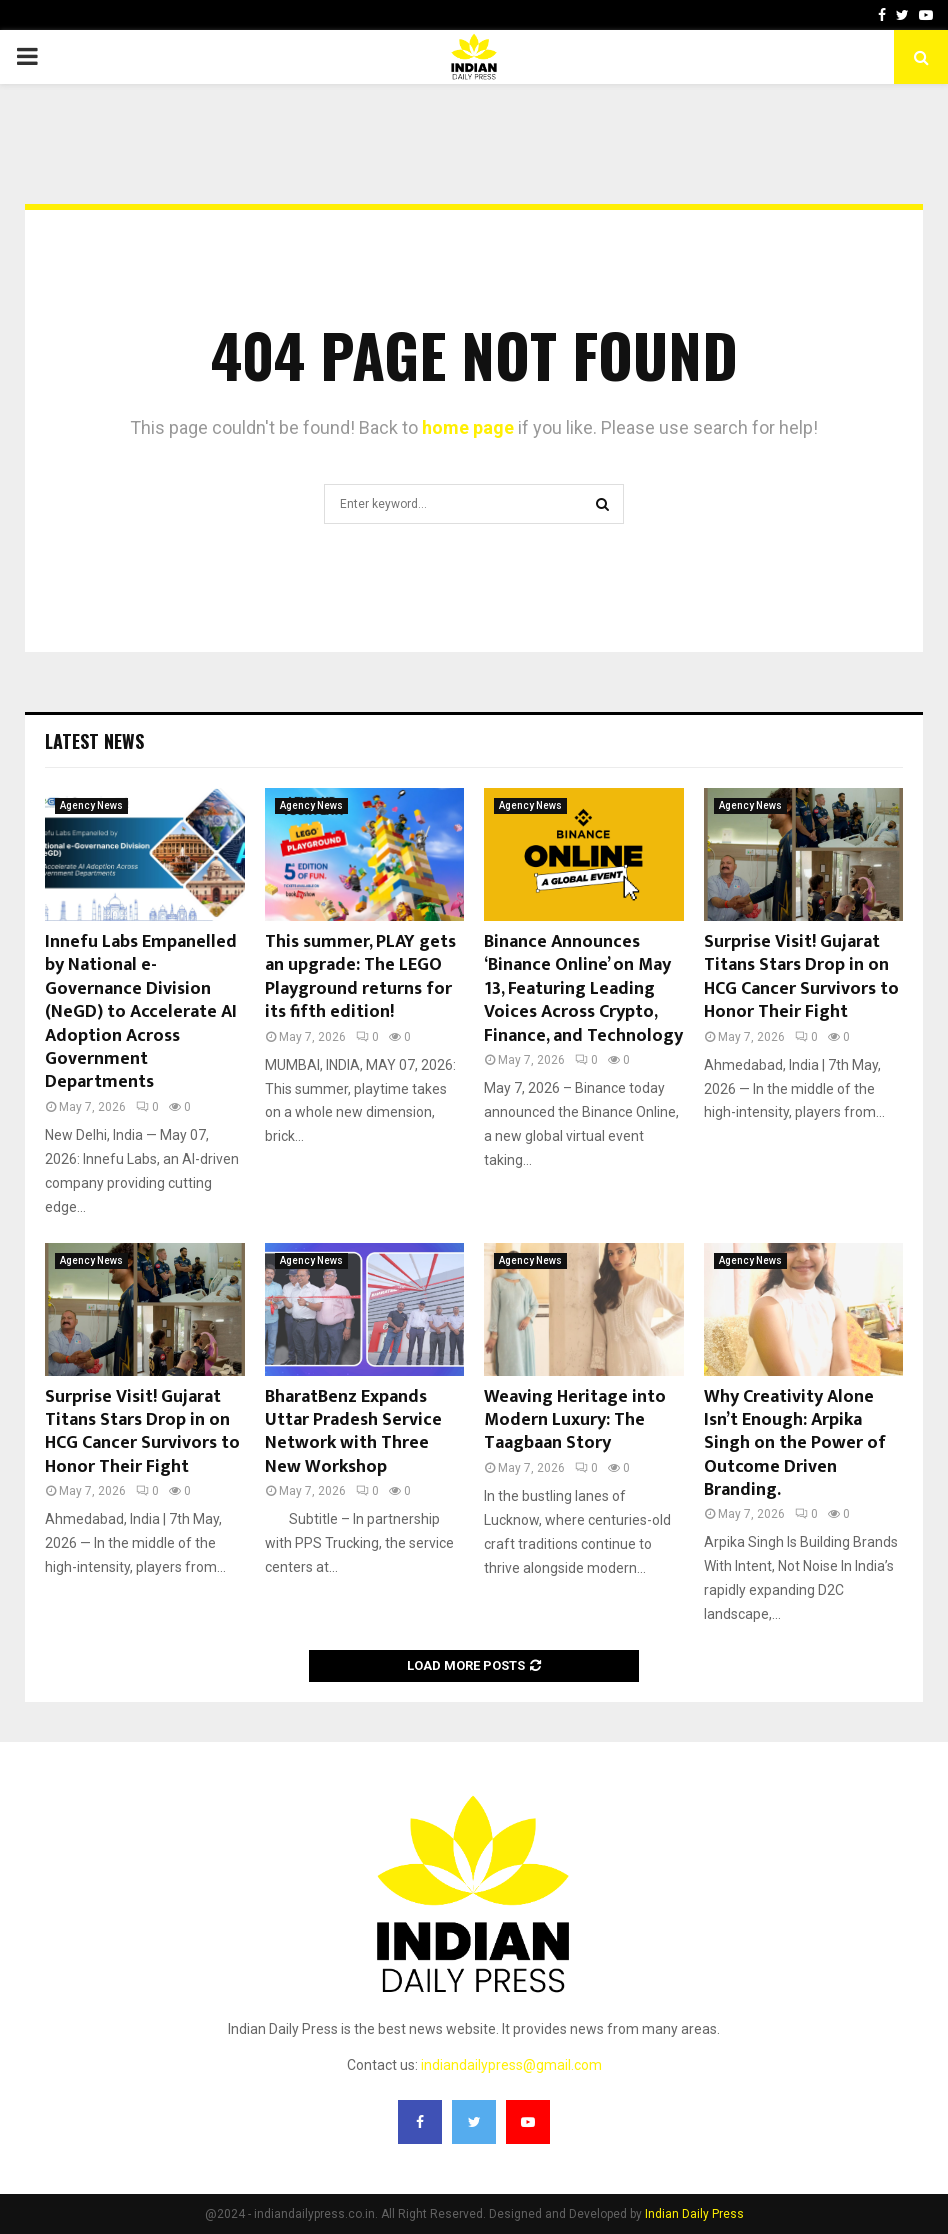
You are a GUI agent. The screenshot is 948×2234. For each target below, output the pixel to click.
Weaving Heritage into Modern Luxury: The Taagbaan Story (575, 1420)
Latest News (94, 741)
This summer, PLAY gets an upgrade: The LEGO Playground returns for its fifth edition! (360, 977)
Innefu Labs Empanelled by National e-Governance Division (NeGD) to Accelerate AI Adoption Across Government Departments (141, 1012)
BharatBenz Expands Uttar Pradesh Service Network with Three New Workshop (353, 1432)
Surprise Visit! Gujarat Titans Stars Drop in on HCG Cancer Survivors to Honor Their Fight (801, 977)
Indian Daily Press (694, 2214)
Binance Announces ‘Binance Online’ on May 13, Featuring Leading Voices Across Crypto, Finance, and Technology (583, 989)
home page (468, 427)
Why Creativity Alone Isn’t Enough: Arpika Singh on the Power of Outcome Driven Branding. (795, 1444)
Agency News (91, 805)
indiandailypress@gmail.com (511, 2065)
